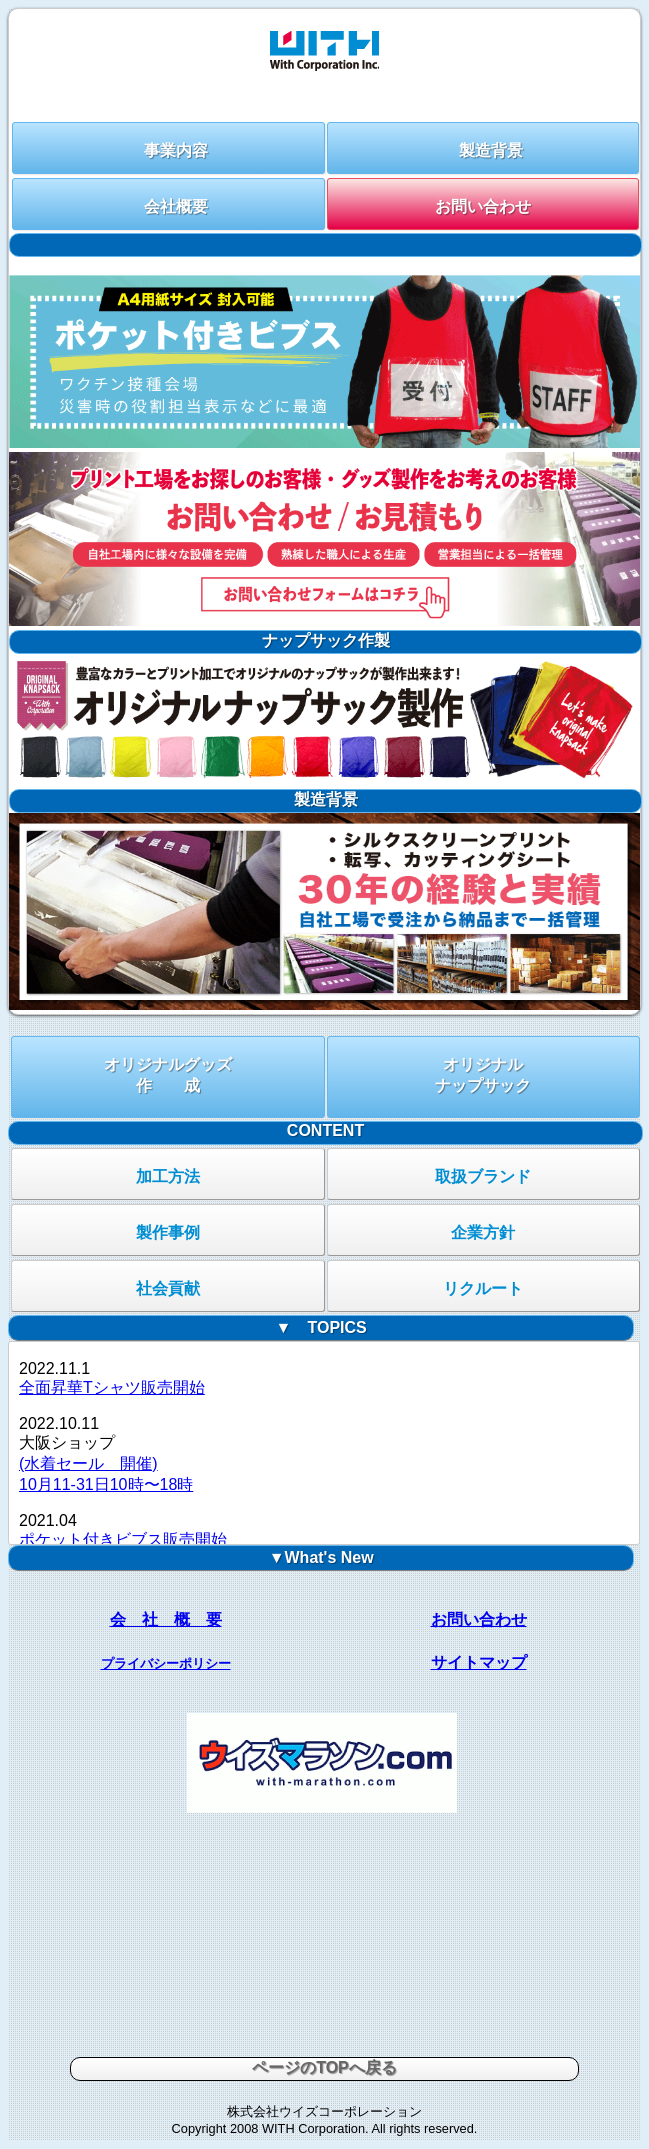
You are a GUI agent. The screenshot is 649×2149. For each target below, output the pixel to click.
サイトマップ (479, 1662)
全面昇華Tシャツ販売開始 (112, 1387)
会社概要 (176, 206)
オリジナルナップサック (483, 1075)
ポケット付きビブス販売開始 (123, 1539)
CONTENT (325, 1130)
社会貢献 (168, 1288)
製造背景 (491, 150)
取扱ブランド (483, 1176)
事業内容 (176, 150)
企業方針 (483, 1232)
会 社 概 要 (166, 1619)
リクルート (483, 1288)
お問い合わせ (483, 206)
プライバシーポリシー (166, 1663)
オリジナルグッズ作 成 (168, 1075)
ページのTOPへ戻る (324, 2067)
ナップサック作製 (326, 640)
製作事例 (168, 1232)
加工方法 (168, 1176)
